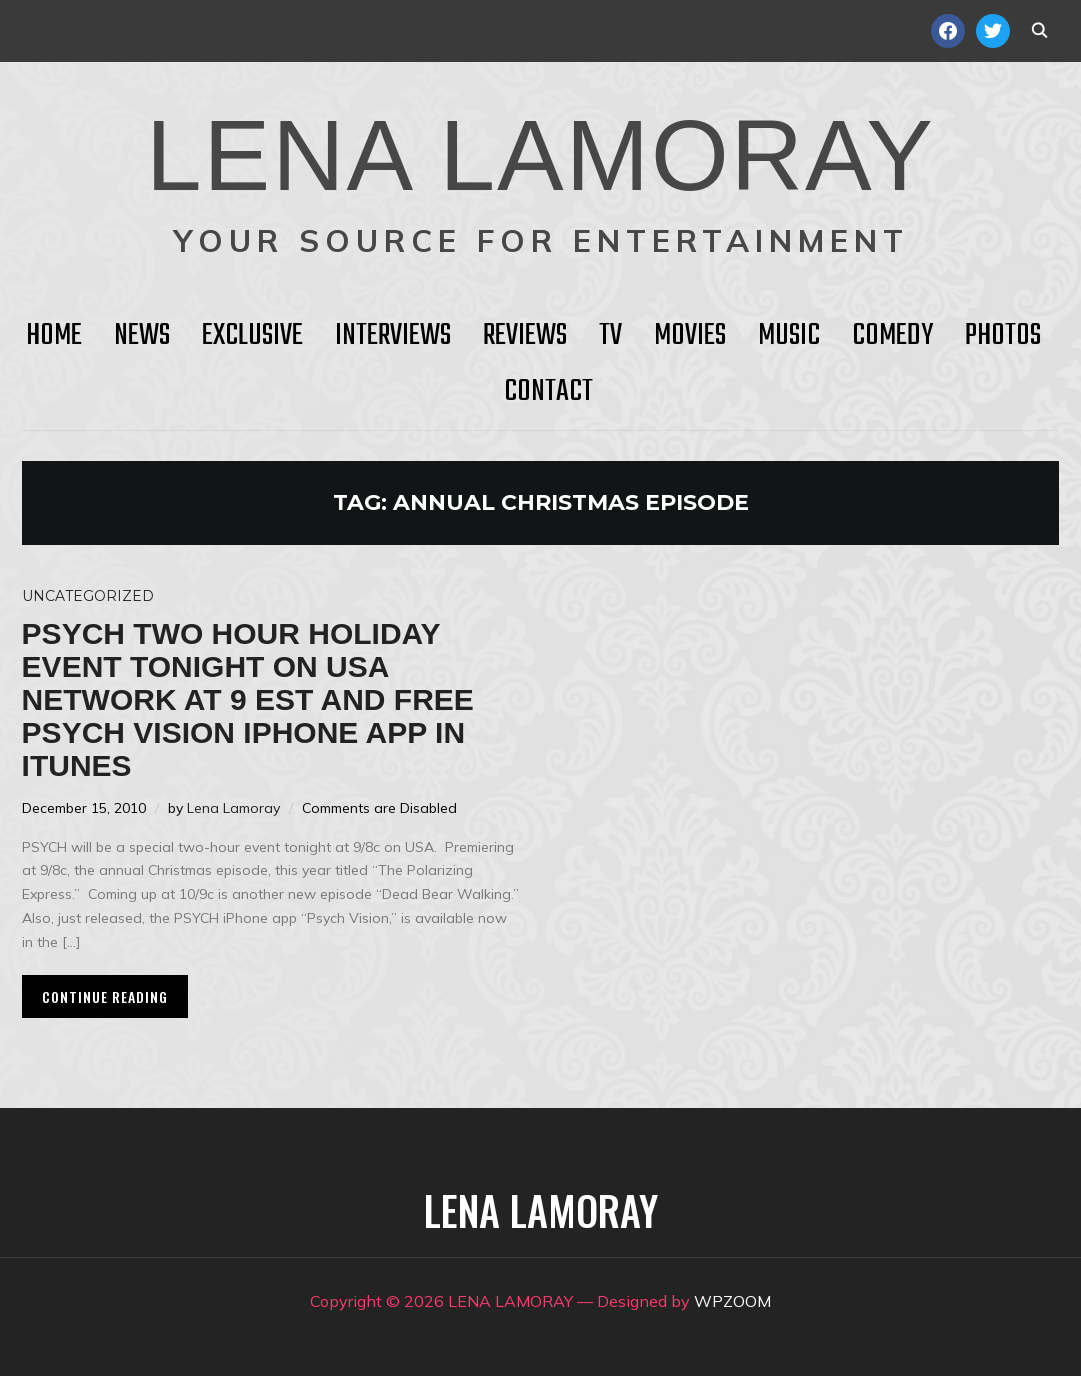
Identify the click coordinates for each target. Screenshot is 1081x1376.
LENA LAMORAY (540, 155)
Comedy (892, 336)
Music (789, 336)
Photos (1003, 336)
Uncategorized (88, 596)
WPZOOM (732, 1301)
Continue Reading (105, 996)
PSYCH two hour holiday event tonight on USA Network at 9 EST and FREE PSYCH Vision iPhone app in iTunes (248, 699)
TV (610, 336)
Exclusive (252, 336)
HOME (54, 336)
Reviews (525, 336)
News (142, 336)
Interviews (393, 336)
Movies (690, 336)
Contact (548, 392)
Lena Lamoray (233, 808)
